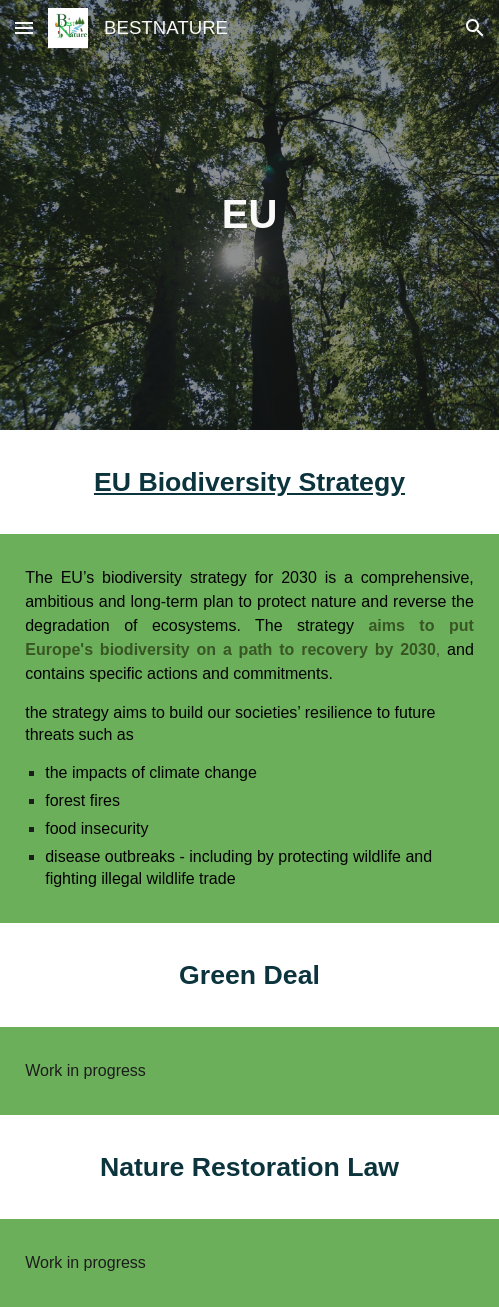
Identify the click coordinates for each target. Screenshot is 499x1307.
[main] (249, 214)
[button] (24, 27)
